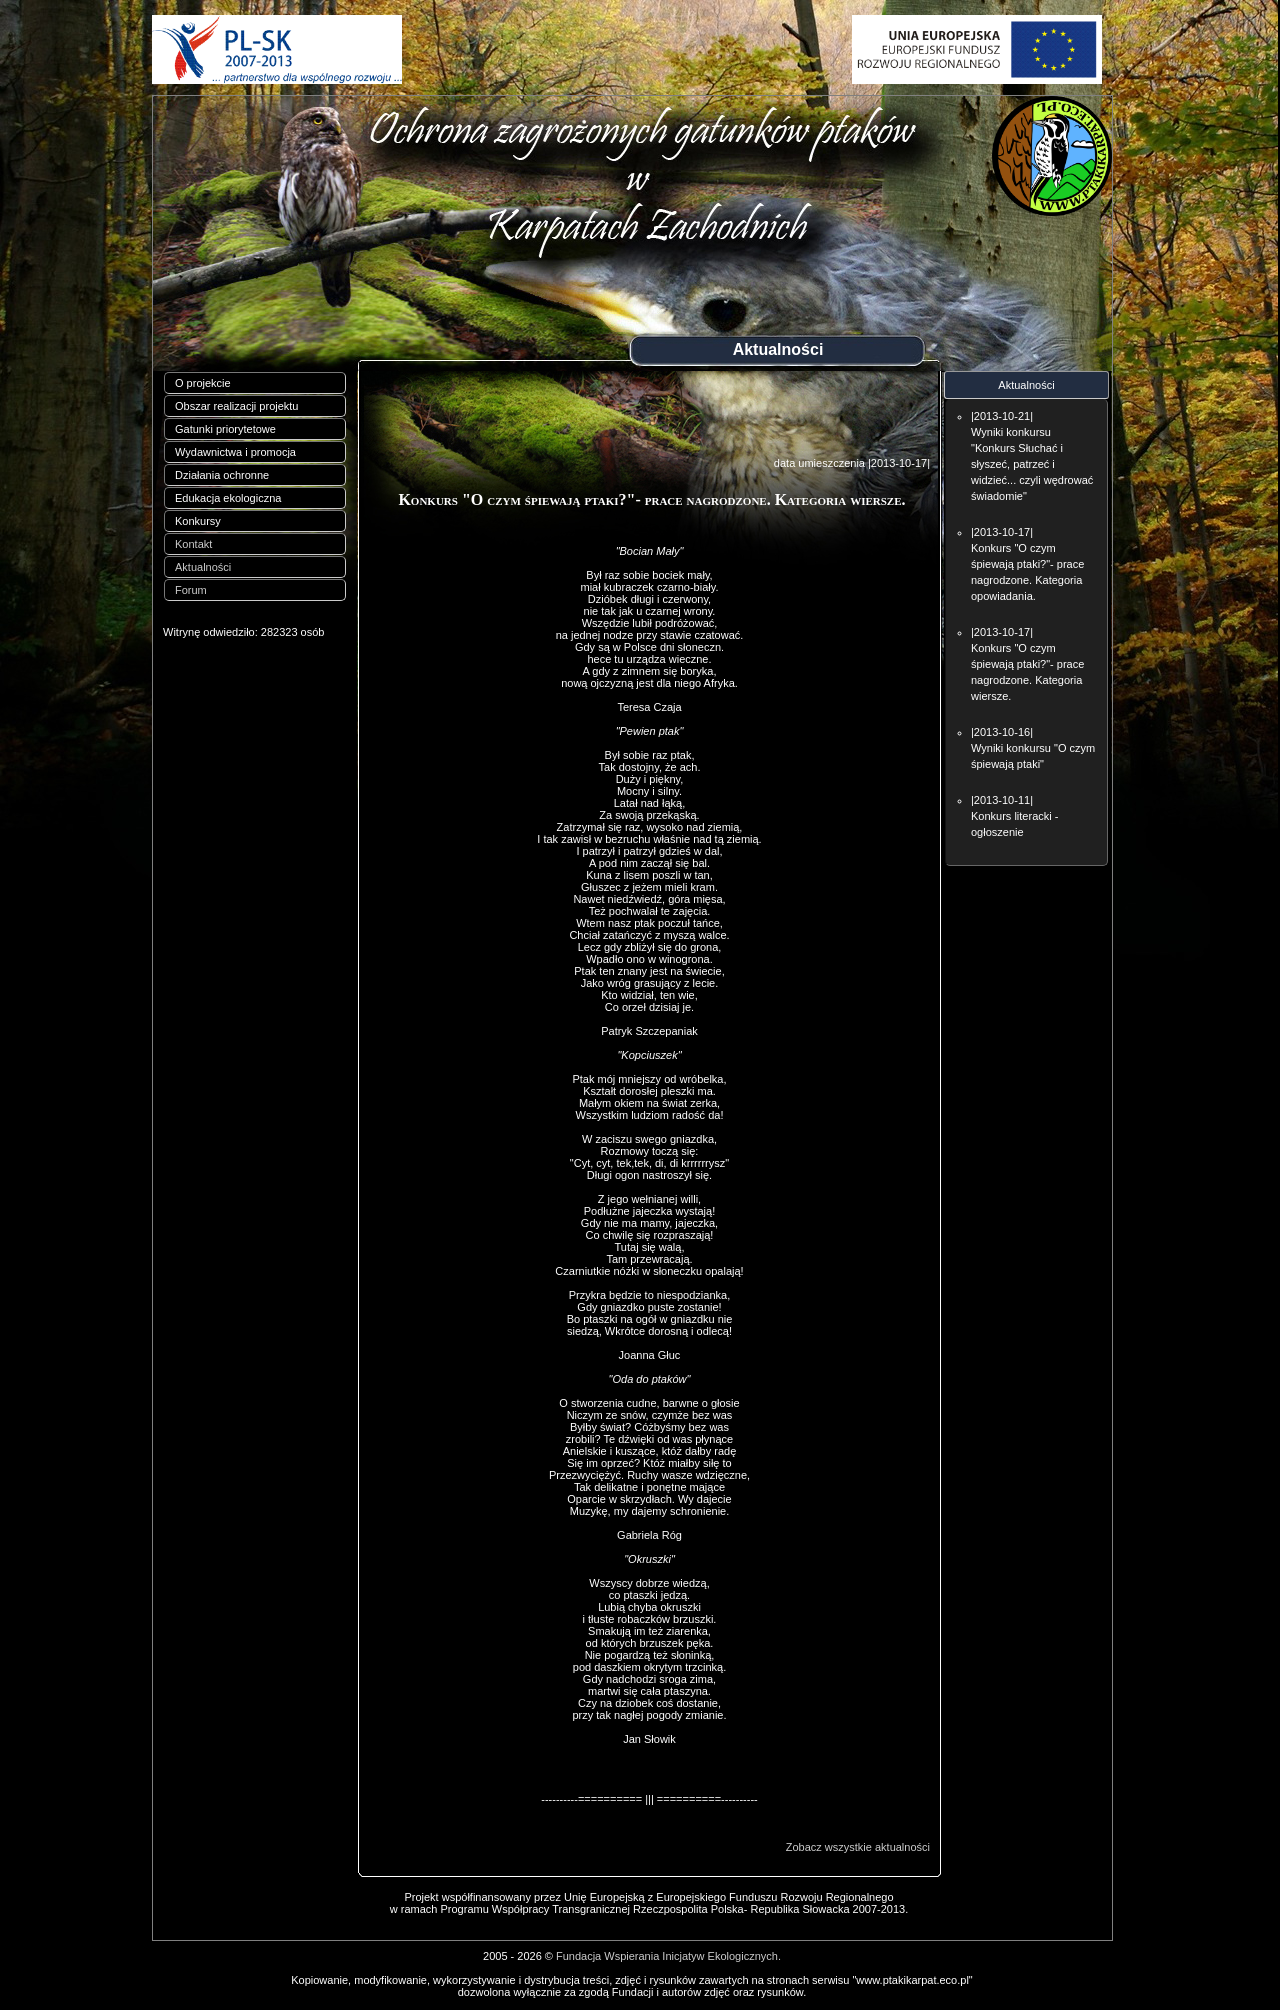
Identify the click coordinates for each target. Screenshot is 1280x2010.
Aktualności (203, 567)
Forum (191, 590)
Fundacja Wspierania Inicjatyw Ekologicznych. (668, 1956)
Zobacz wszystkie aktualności (858, 1847)
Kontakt (193, 544)
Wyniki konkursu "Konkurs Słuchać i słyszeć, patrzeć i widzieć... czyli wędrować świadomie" (1032, 464)
